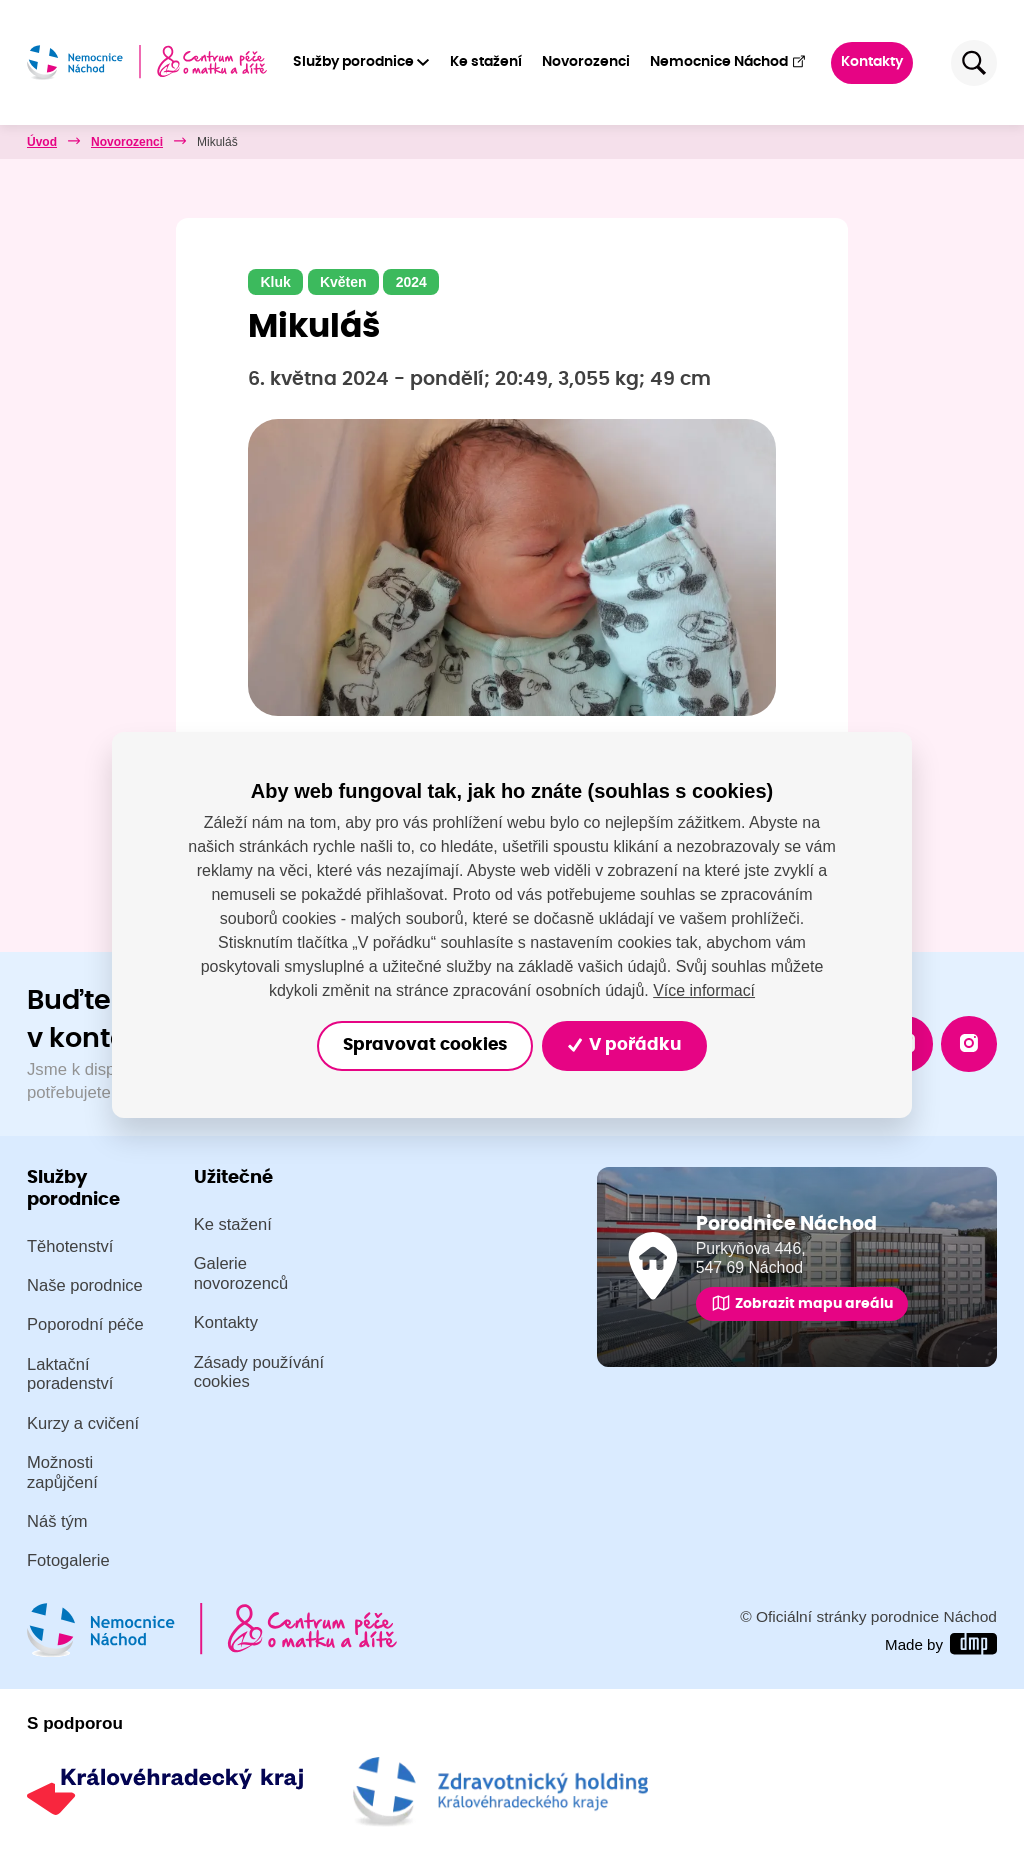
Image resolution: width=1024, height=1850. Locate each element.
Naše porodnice (85, 1285)
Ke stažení (486, 62)
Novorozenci (586, 62)
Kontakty (873, 62)
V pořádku (624, 1045)
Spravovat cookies (425, 1045)
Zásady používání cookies (259, 1372)
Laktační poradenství (70, 1374)
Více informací (704, 989)
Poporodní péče (85, 1324)
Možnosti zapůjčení (62, 1472)
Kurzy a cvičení (83, 1423)
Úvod (42, 142)
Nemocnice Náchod (728, 61)
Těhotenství (70, 1246)
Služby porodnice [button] (353, 62)
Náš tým (57, 1521)
